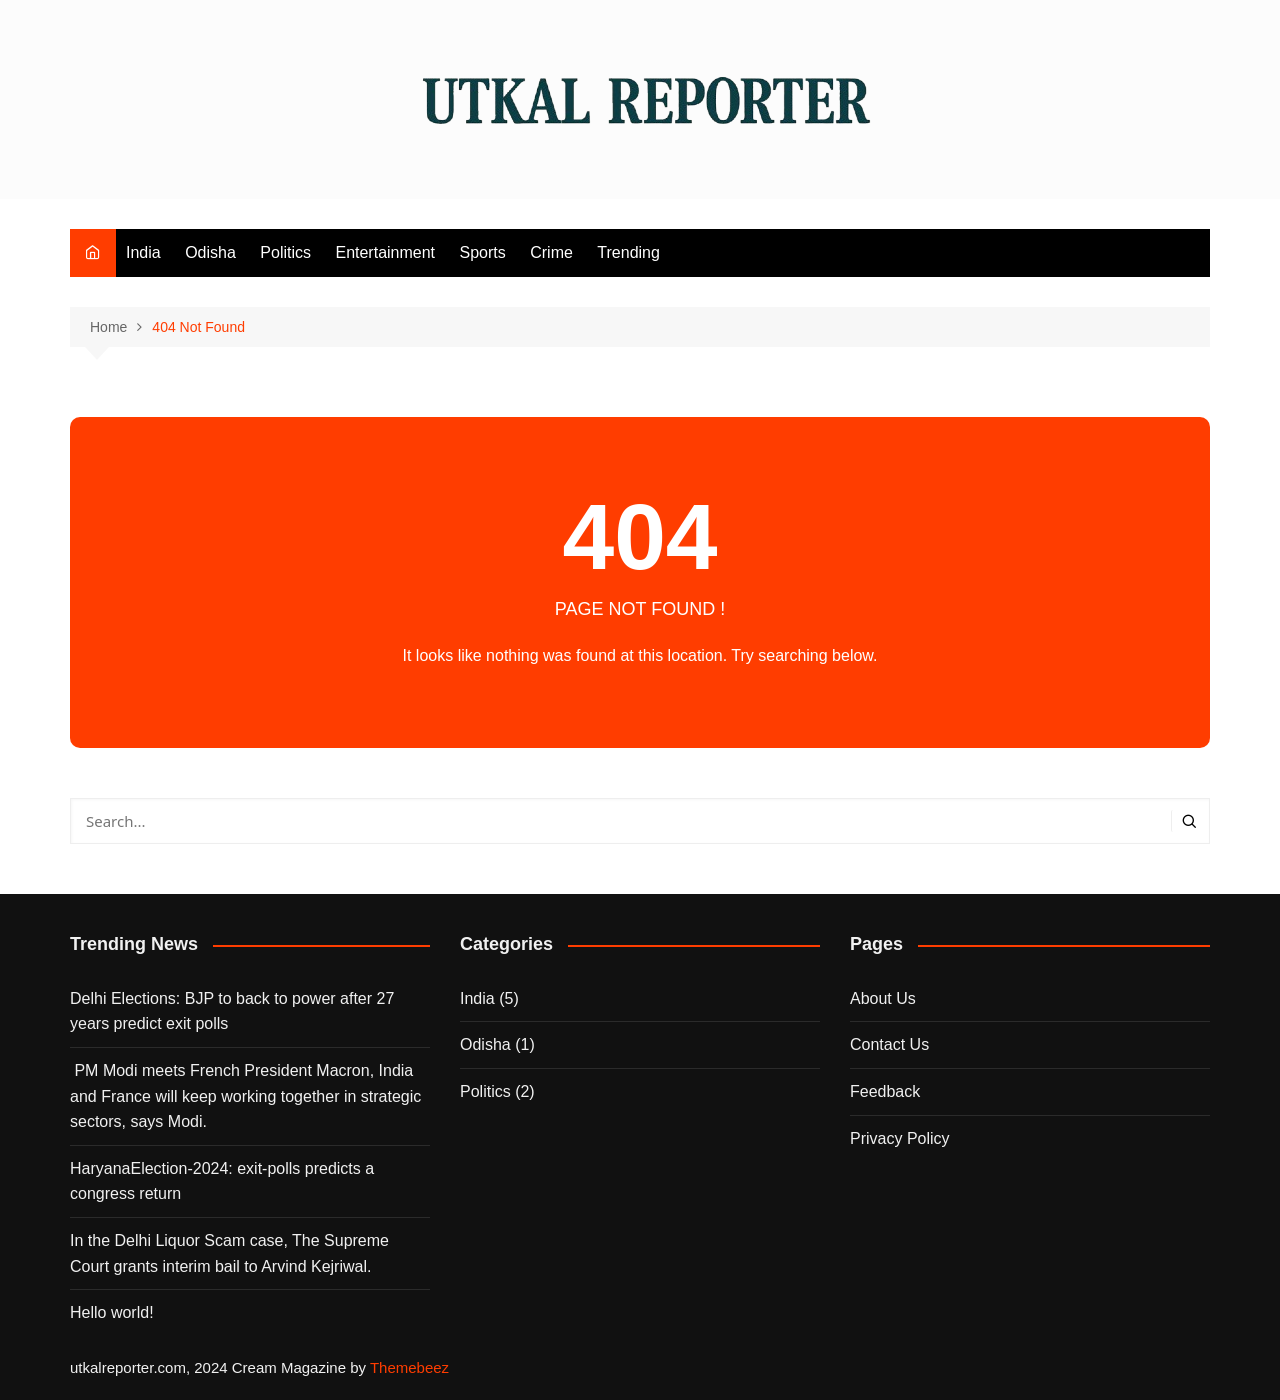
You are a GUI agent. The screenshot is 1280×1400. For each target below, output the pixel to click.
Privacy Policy (900, 1138)
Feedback (885, 1091)
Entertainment (385, 252)
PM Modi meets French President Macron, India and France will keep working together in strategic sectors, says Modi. (245, 1096)
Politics (285, 252)
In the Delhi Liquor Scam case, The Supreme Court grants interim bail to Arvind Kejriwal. (229, 1253)
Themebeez (409, 1367)
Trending (628, 252)
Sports (483, 252)
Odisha (210, 252)
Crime (551, 252)
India (143, 252)
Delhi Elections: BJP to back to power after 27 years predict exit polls (232, 1011)
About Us (883, 998)
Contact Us (889, 1044)
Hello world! (112, 1312)
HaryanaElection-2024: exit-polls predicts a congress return (222, 1181)
